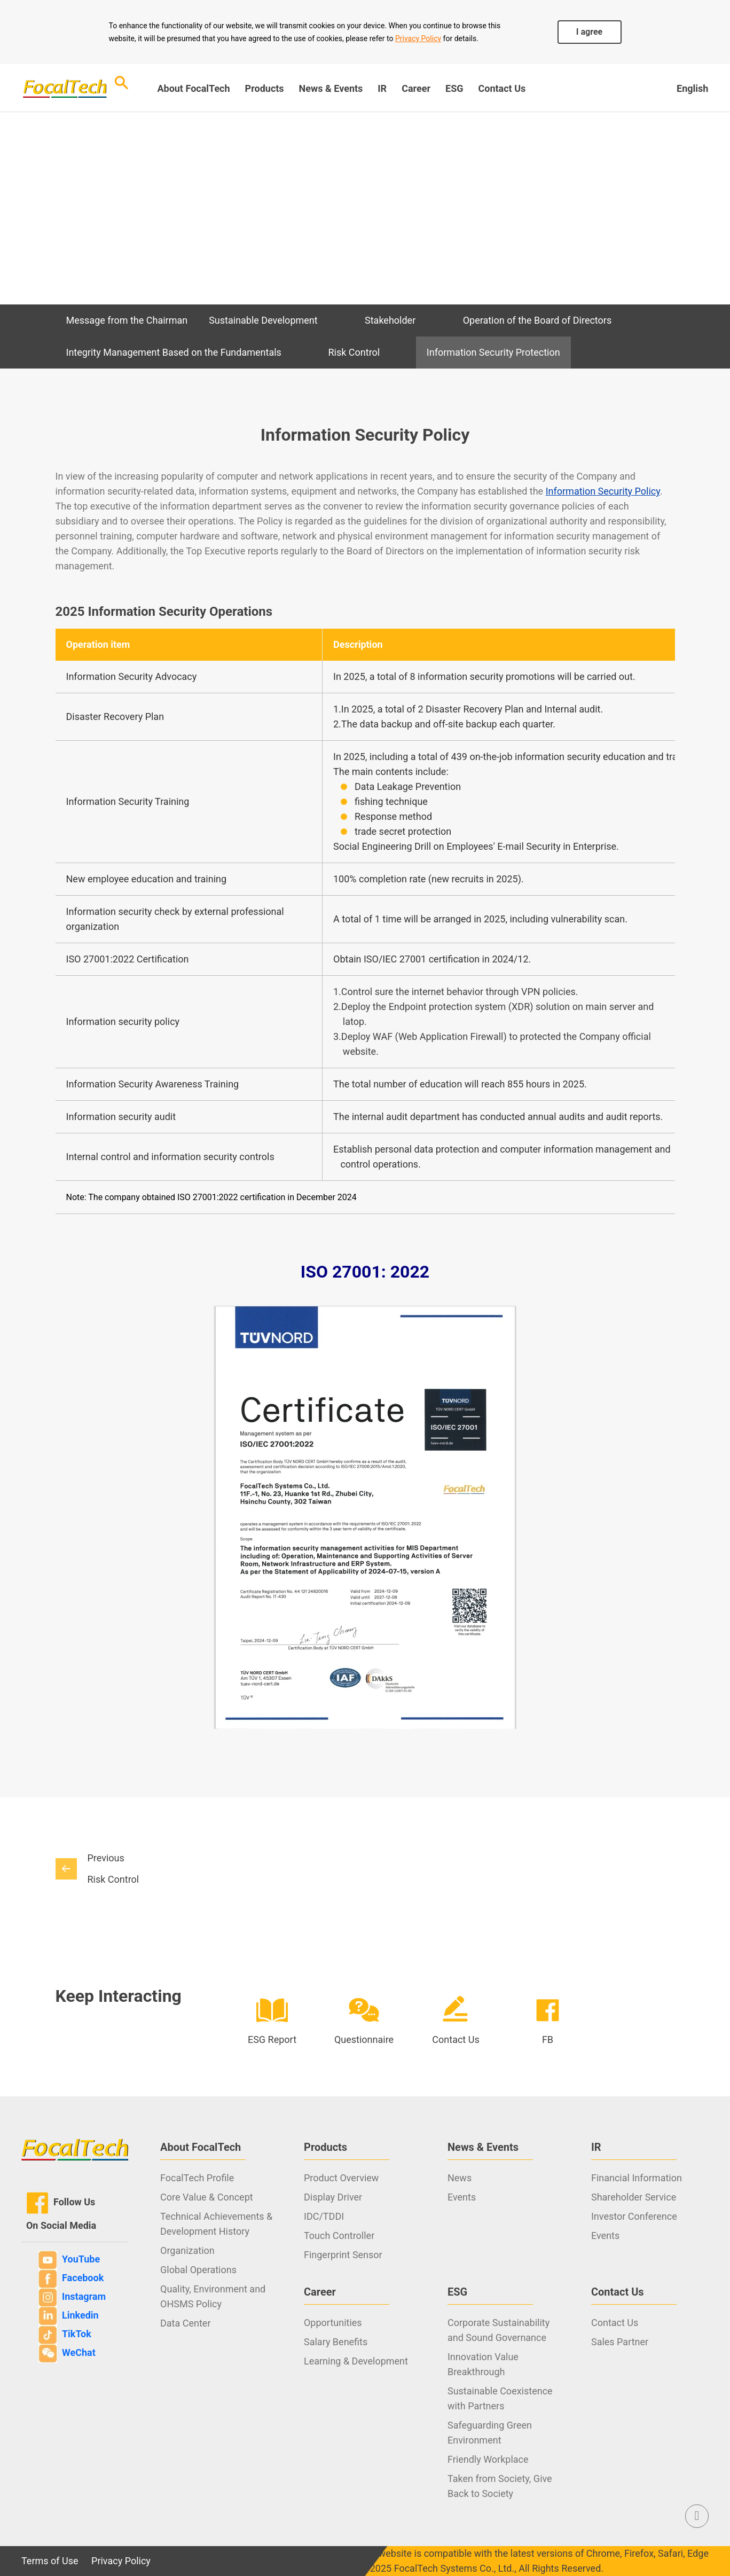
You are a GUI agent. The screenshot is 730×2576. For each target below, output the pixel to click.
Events (462, 2197)
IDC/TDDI (324, 2216)
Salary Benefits (335, 2341)
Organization (187, 2250)
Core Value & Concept (206, 2197)
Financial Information (636, 2177)
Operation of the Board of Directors (537, 320)
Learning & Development (356, 2361)
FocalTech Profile (197, 2177)
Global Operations (198, 2269)
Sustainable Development (263, 320)
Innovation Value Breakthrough (483, 2364)
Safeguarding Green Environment (490, 2433)
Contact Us (501, 88)
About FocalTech (193, 88)
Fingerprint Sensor (343, 2254)
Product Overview (341, 2177)
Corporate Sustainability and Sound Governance (499, 2330)
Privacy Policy (418, 38)
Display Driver (333, 2197)
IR (382, 88)
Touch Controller (339, 2235)
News (460, 2177)
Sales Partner (619, 2341)
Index (68, 222)
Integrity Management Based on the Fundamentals (173, 352)
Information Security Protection (493, 352)
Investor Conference (634, 2216)
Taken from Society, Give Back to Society (500, 2486)
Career (416, 88)
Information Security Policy (603, 491)
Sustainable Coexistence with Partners (500, 2398)
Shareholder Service (633, 2197)
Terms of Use (50, 2560)
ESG (454, 88)
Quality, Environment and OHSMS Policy (212, 2296)
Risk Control (354, 352)
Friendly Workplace (488, 2459)
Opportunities (333, 2322)
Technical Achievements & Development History (216, 2224)
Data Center (185, 2323)
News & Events (331, 88)
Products (264, 88)
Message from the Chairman (127, 320)
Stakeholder (390, 320)
